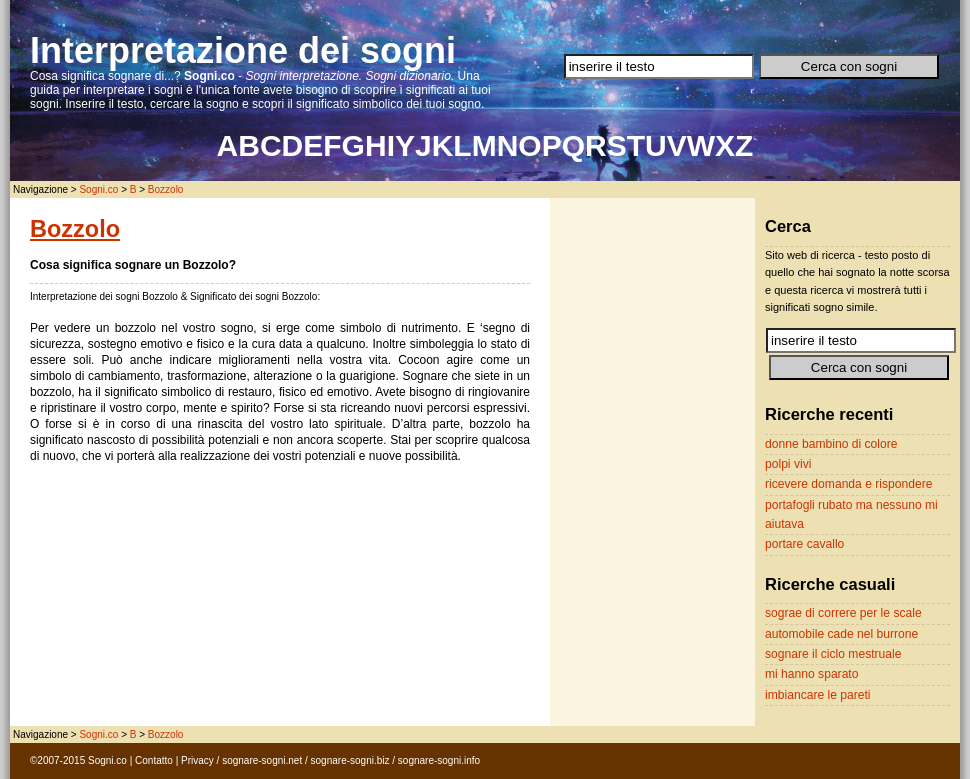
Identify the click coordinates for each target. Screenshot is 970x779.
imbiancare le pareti (818, 695)
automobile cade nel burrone (841, 634)
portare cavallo (804, 544)
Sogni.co (98, 189)
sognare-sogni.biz (350, 760)
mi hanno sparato (811, 674)
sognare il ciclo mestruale (833, 654)
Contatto (154, 760)
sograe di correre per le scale (843, 613)
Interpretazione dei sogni (243, 50)
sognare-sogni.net (262, 760)
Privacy (197, 760)
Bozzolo (166, 189)
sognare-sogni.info (439, 760)
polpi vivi (788, 464)
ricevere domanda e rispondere (848, 484)
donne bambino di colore (831, 444)
